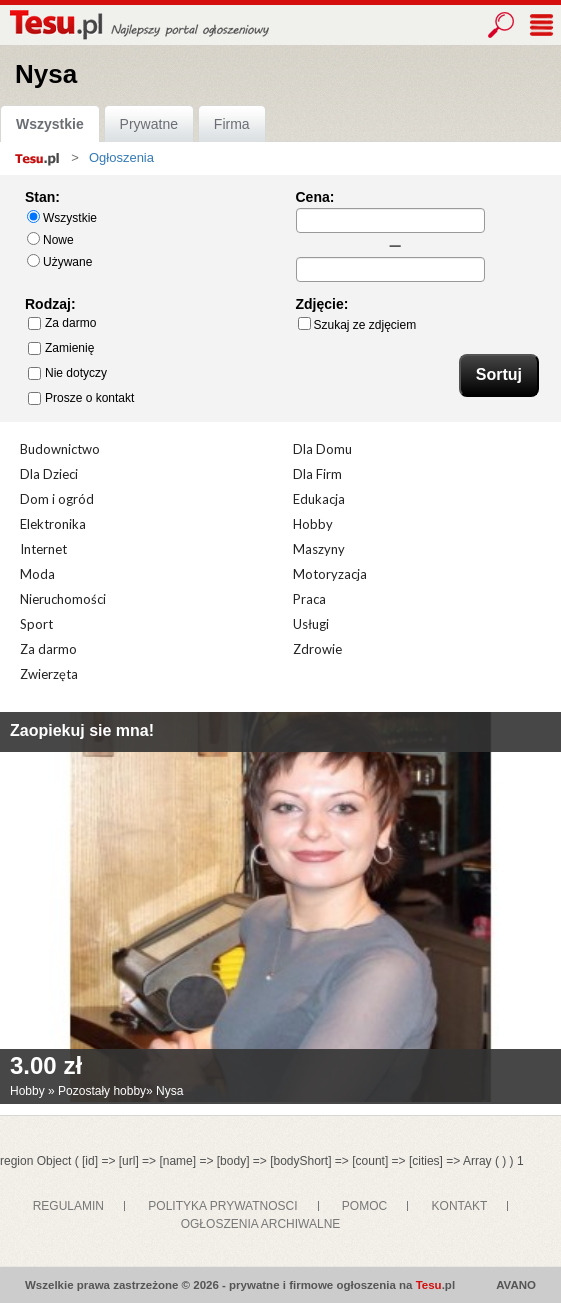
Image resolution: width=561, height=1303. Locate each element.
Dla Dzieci (49, 474)
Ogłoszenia (121, 157)
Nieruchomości (63, 599)
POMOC (364, 1206)
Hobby (313, 524)
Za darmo (62, 323)
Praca (309, 599)
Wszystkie (50, 124)
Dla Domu (322, 449)
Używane (59, 261)
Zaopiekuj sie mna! (82, 730)
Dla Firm (317, 474)
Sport (36, 624)
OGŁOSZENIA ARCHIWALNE (261, 1224)
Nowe (50, 239)
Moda (37, 574)
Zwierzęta (49, 674)
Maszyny (319, 549)
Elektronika (53, 524)
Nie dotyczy (67, 373)
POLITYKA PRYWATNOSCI (222, 1206)
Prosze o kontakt (81, 398)
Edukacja (319, 499)
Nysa (169, 1091)
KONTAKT (460, 1206)
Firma (232, 124)
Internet (43, 549)
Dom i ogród (57, 499)
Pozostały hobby (102, 1091)
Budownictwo (60, 449)
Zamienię (61, 348)
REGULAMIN (68, 1206)
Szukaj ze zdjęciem (357, 324)
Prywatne (149, 124)
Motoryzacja (330, 574)
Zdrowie (317, 649)
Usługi (311, 624)
